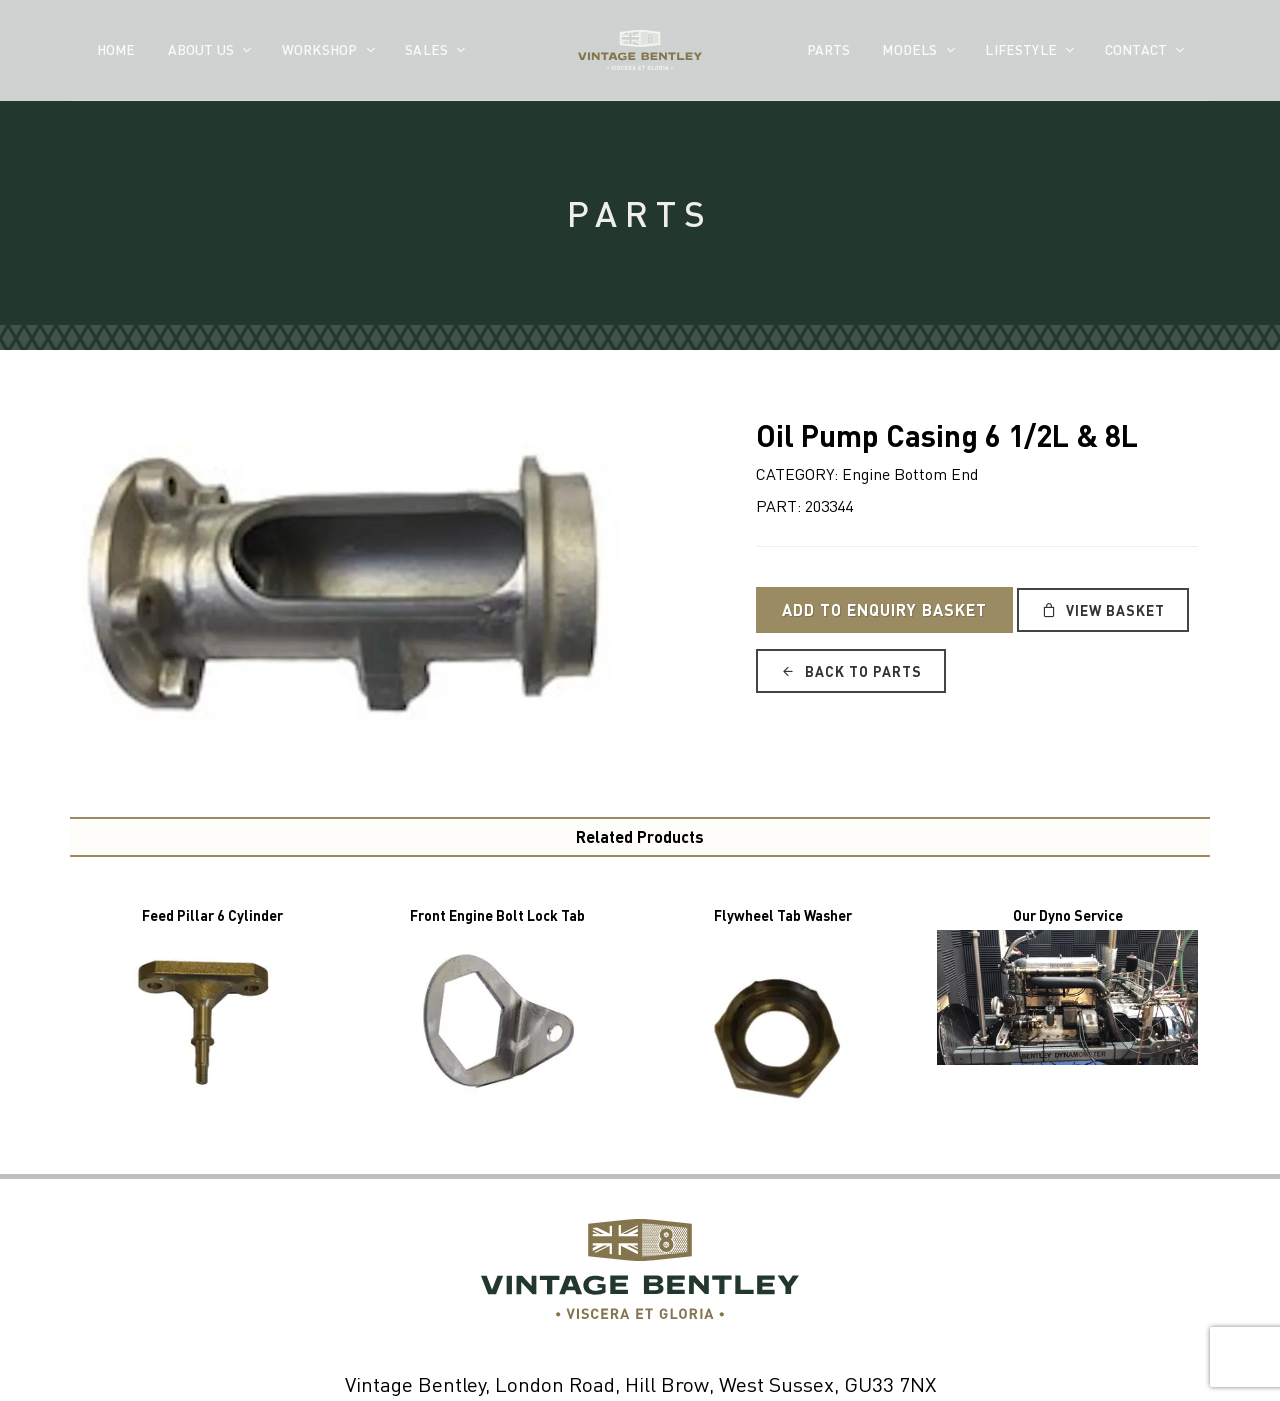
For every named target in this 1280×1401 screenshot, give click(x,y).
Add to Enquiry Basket (884, 609)
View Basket (1103, 610)
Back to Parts (851, 671)
